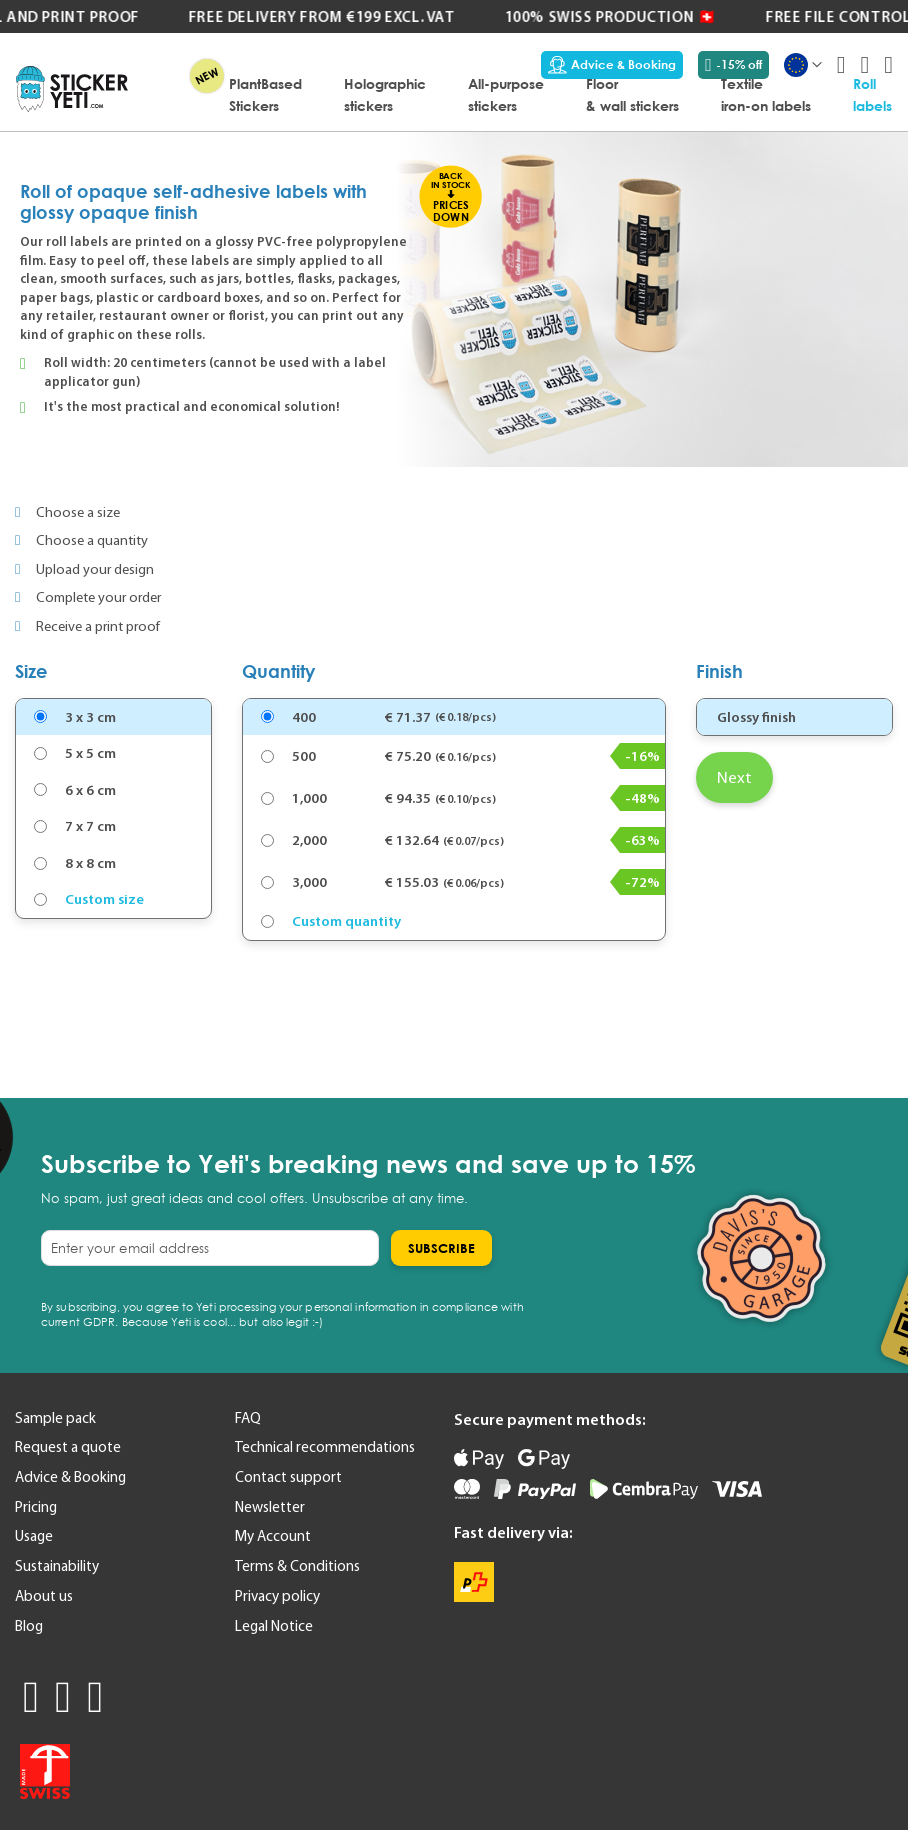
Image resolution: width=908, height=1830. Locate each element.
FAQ (248, 1418)
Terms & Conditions (297, 1566)
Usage (34, 1536)
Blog (29, 1626)
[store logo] (72, 89)
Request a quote (68, 1447)
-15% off (733, 65)
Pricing (36, 1507)
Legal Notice (274, 1626)
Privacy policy (277, 1596)
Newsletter (270, 1507)
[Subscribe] (441, 1248)
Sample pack (55, 1418)
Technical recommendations (325, 1447)
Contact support (288, 1477)
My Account (273, 1536)
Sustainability (57, 1566)
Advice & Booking (612, 65)
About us (44, 1596)
